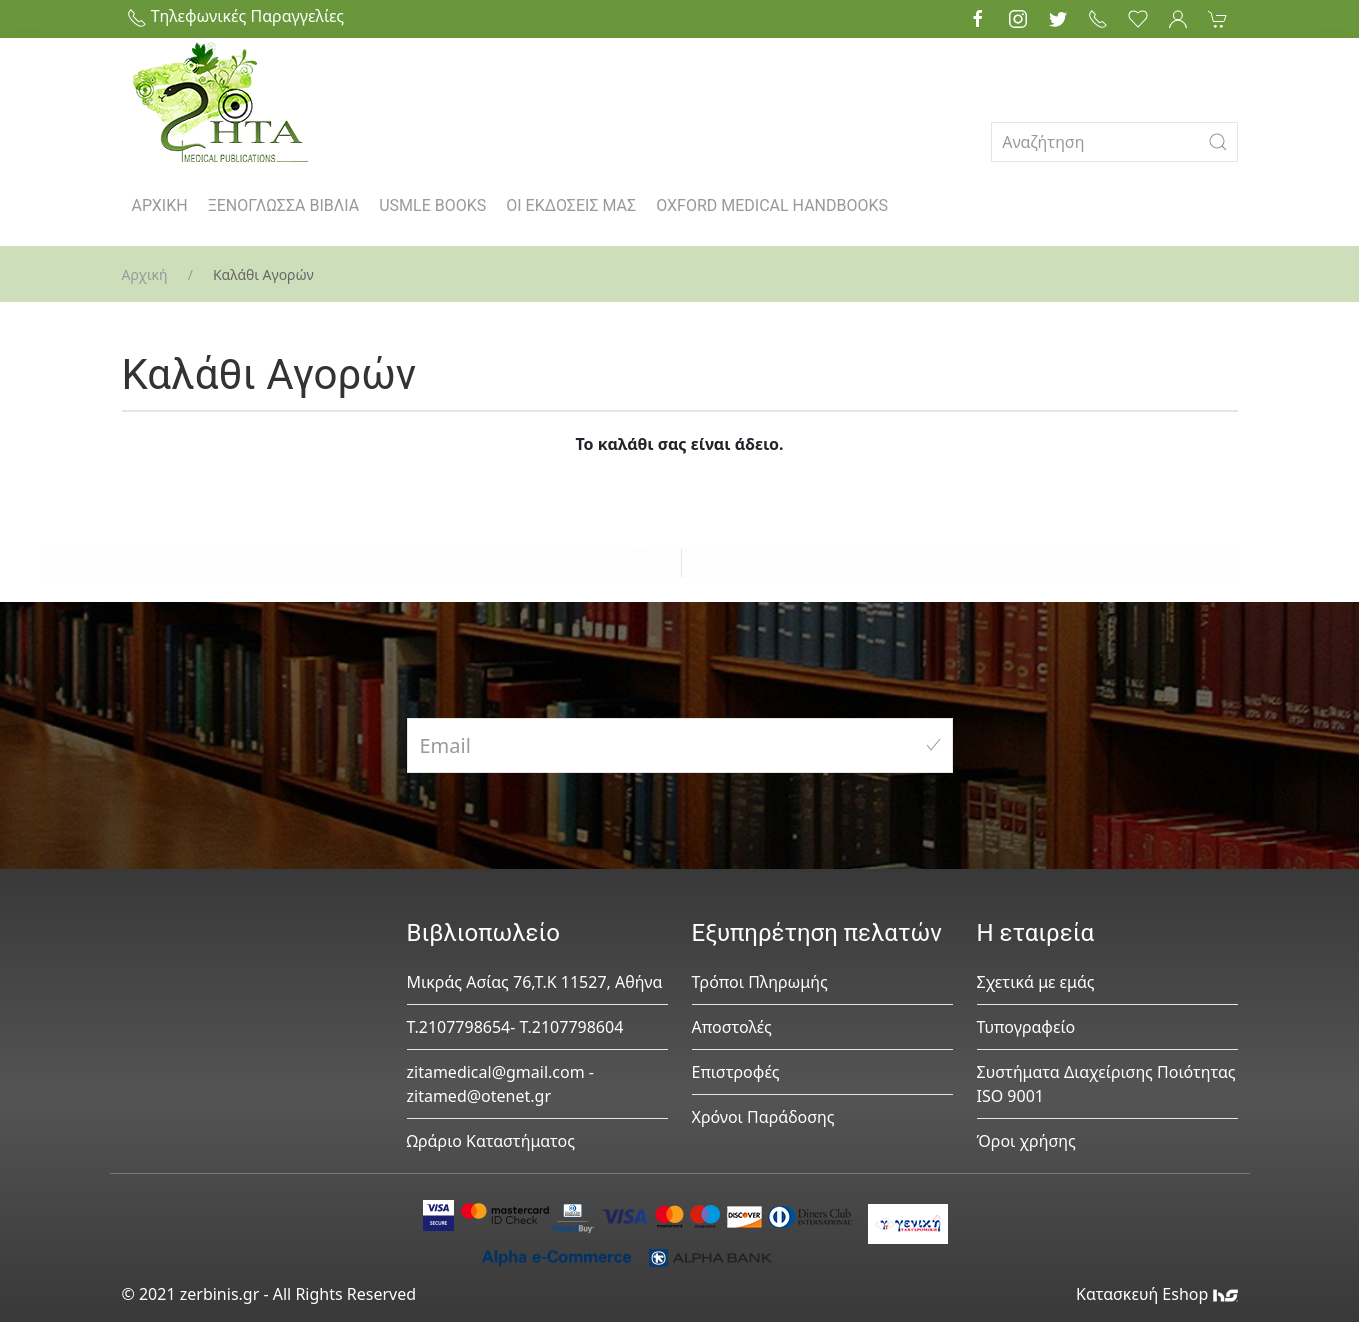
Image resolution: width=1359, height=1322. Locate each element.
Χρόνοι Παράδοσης (763, 1117)
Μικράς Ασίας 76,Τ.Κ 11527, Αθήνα (535, 982)
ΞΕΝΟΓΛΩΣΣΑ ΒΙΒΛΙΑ (284, 205)
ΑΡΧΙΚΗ (160, 205)
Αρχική (145, 274)
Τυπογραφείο (1026, 1027)
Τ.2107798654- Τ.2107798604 (515, 1027)
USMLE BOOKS (432, 205)
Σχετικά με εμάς (1036, 982)
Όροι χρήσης (1026, 1141)
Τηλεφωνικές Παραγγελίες (236, 16)
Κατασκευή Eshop (1157, 1294)
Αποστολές (732, 1027)
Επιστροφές (736, 1072)
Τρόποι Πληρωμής (760, 982)
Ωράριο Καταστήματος (491, 1141)
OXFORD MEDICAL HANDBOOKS (772, 205)
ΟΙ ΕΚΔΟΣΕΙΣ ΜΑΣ (571, 205)
